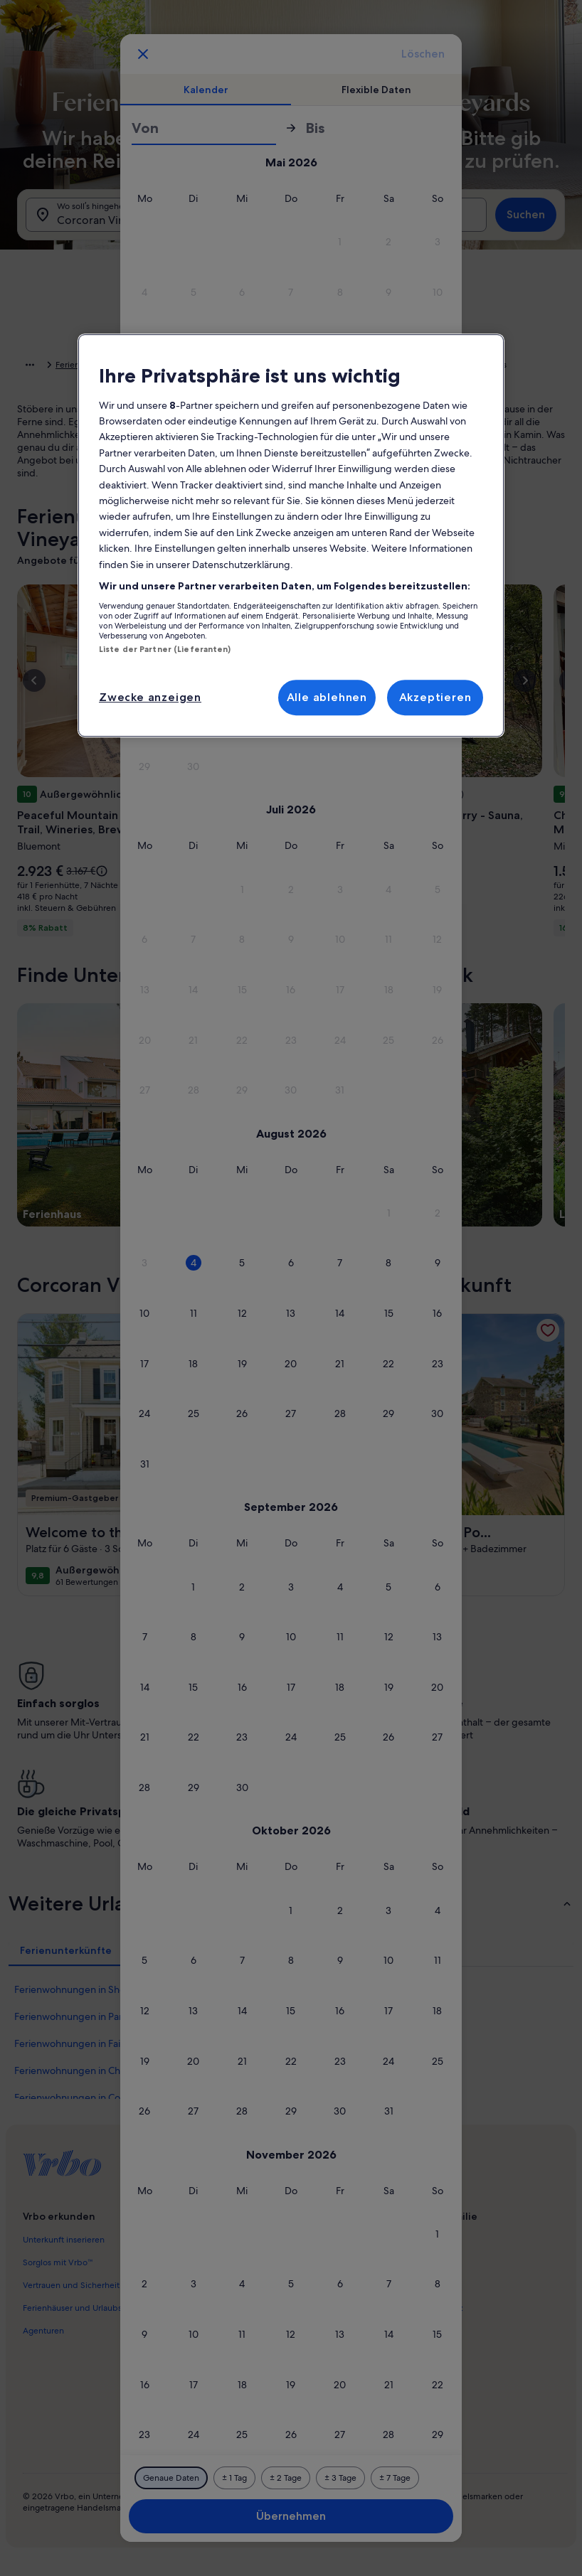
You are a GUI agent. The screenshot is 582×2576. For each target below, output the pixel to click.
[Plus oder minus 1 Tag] (234, 2478)
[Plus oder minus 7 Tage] (395, 2478)
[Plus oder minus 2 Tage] (285, 2478)
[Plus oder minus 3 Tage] (340, 2478)
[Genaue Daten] (171, 2478)
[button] (339, 242)
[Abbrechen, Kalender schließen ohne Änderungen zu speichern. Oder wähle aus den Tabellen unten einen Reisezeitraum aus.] (143, 54)
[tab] (205, 89)
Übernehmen (291, 2516)
